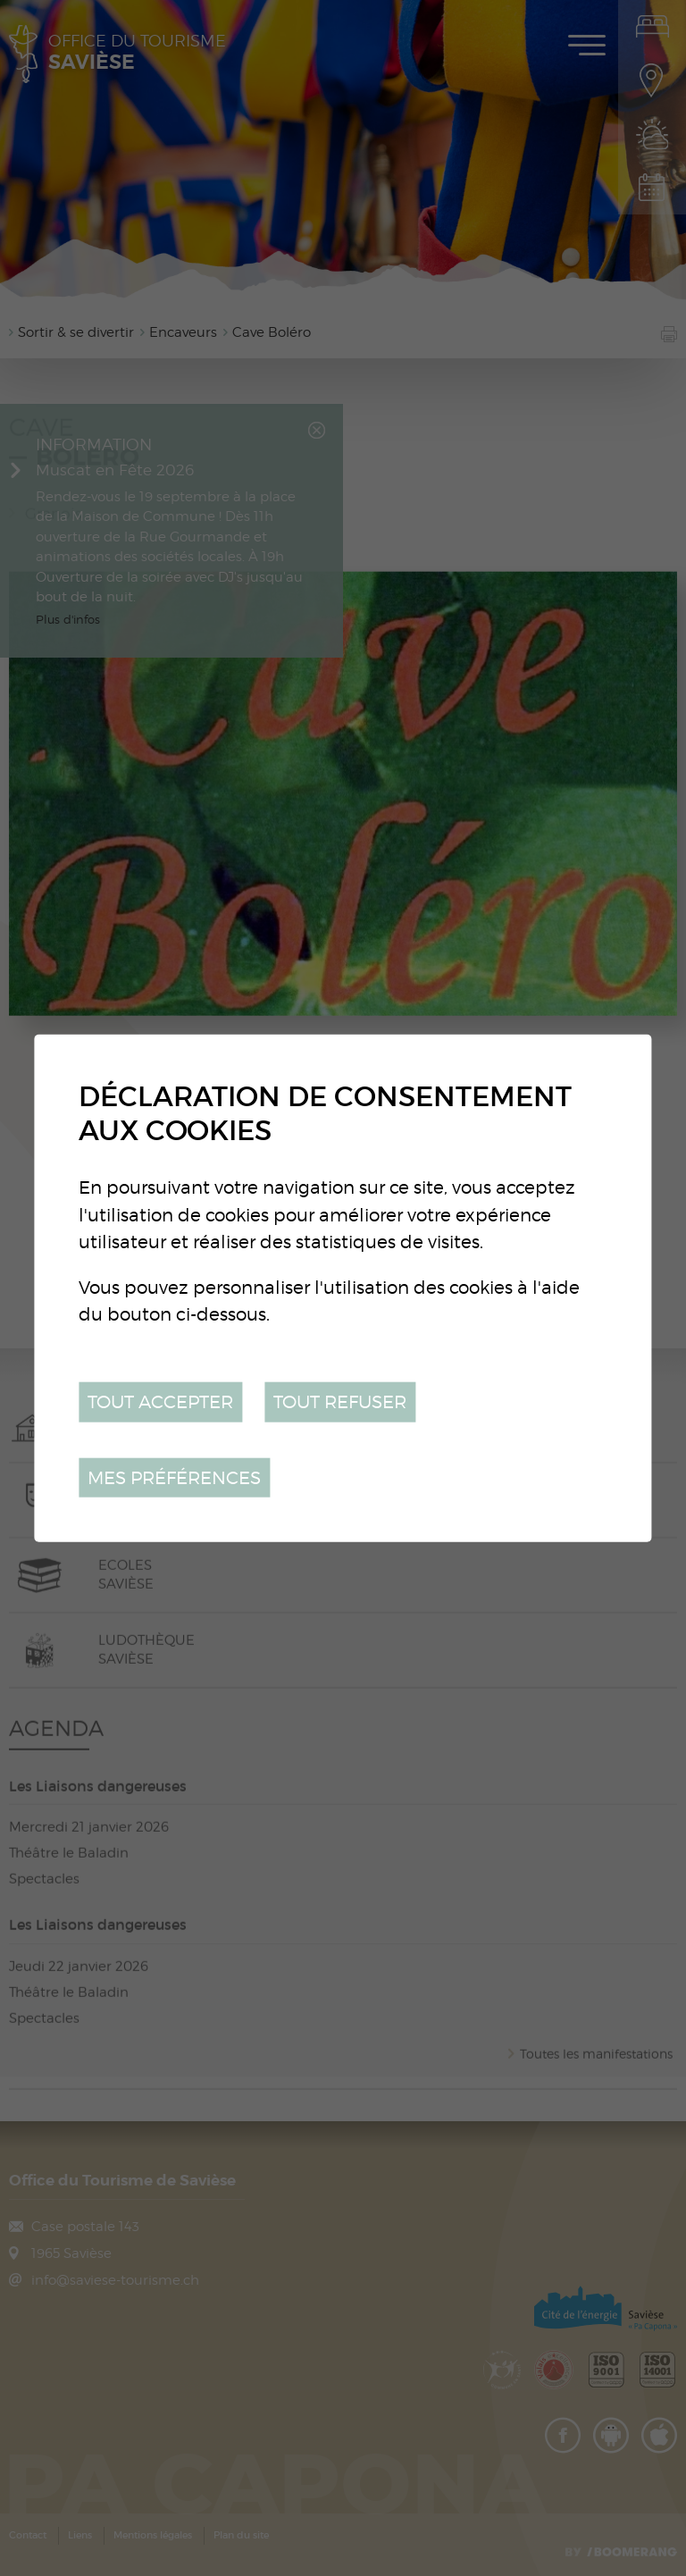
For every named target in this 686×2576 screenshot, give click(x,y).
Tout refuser (339, 1401)
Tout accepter (160, 1401)
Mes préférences (174, 1476)
